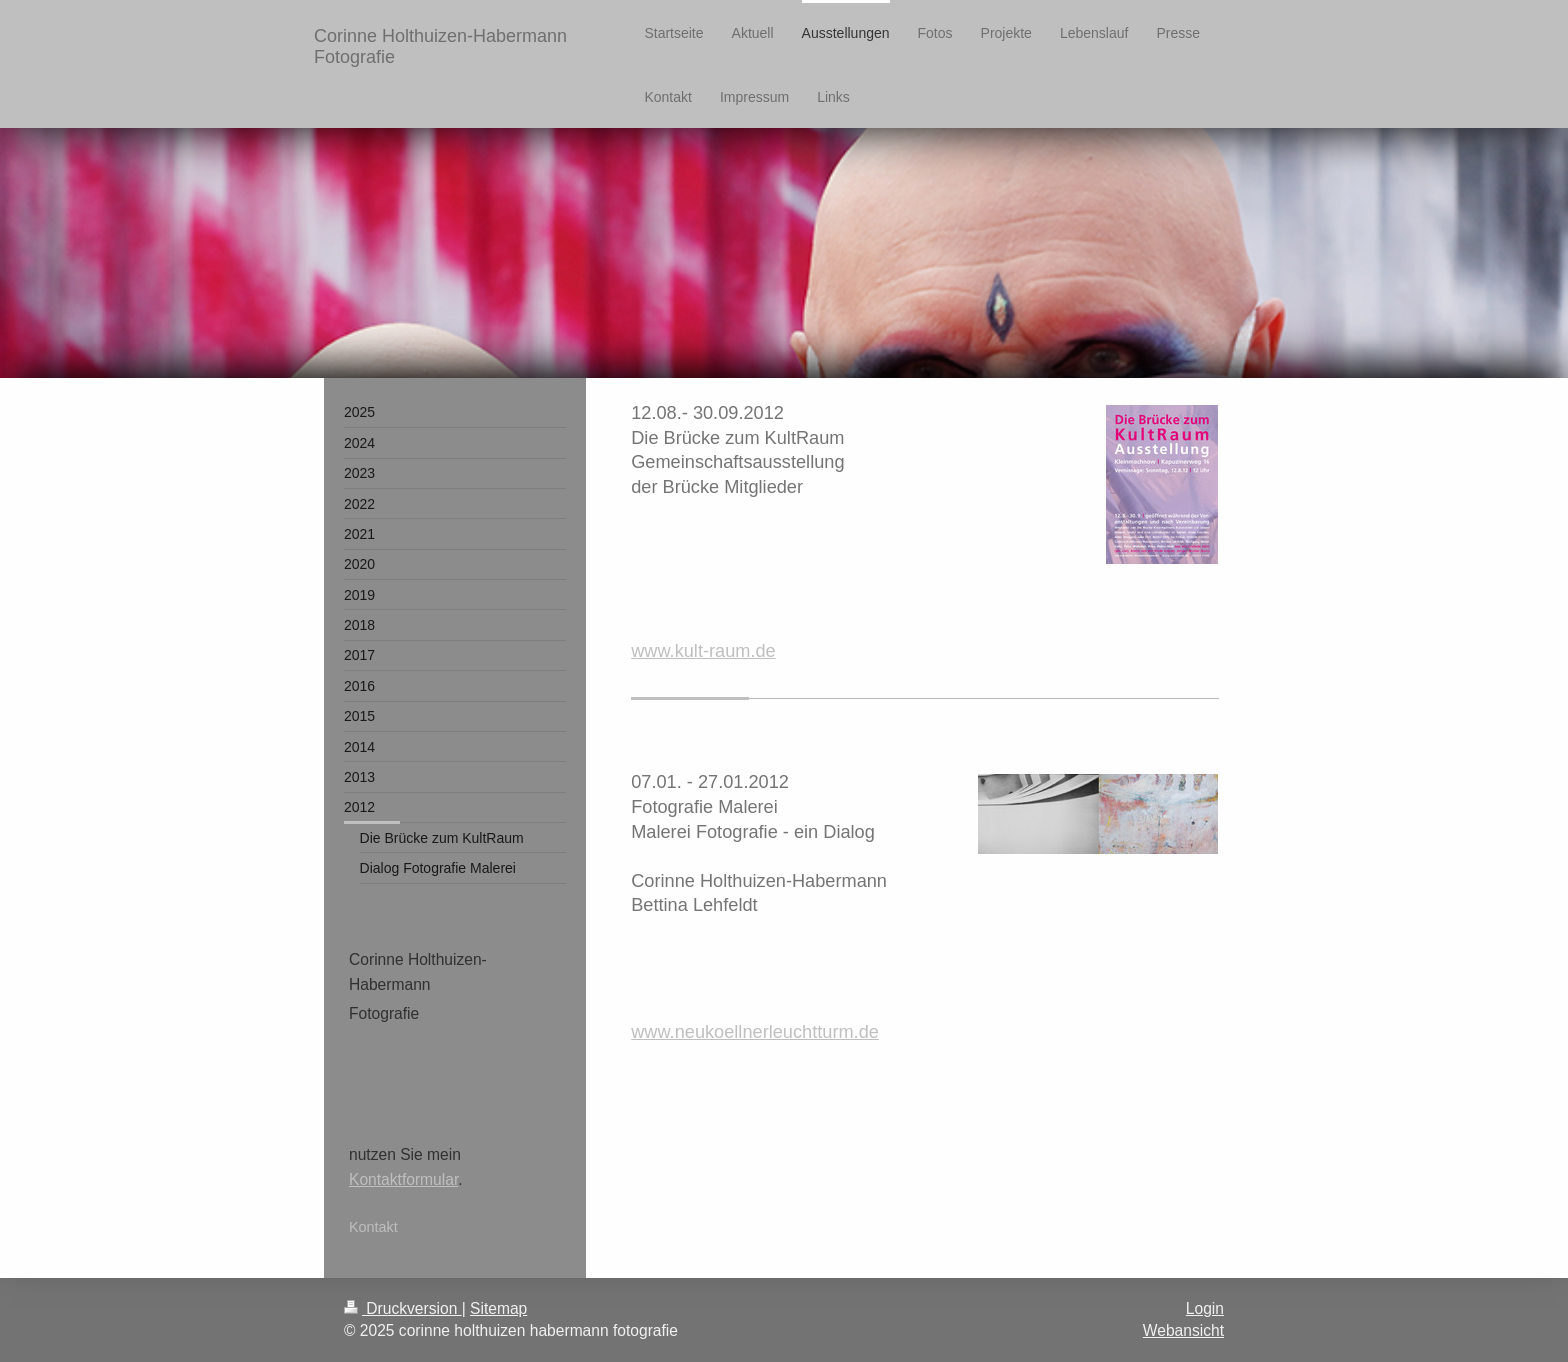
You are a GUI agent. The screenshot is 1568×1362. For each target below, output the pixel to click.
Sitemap (498, 1308)
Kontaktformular (403, 1179)
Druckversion (403, 1308)
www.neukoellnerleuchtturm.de (755, 1032)
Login (1205, 1308)
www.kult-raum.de (703, 651)
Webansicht (1183, 1330)
